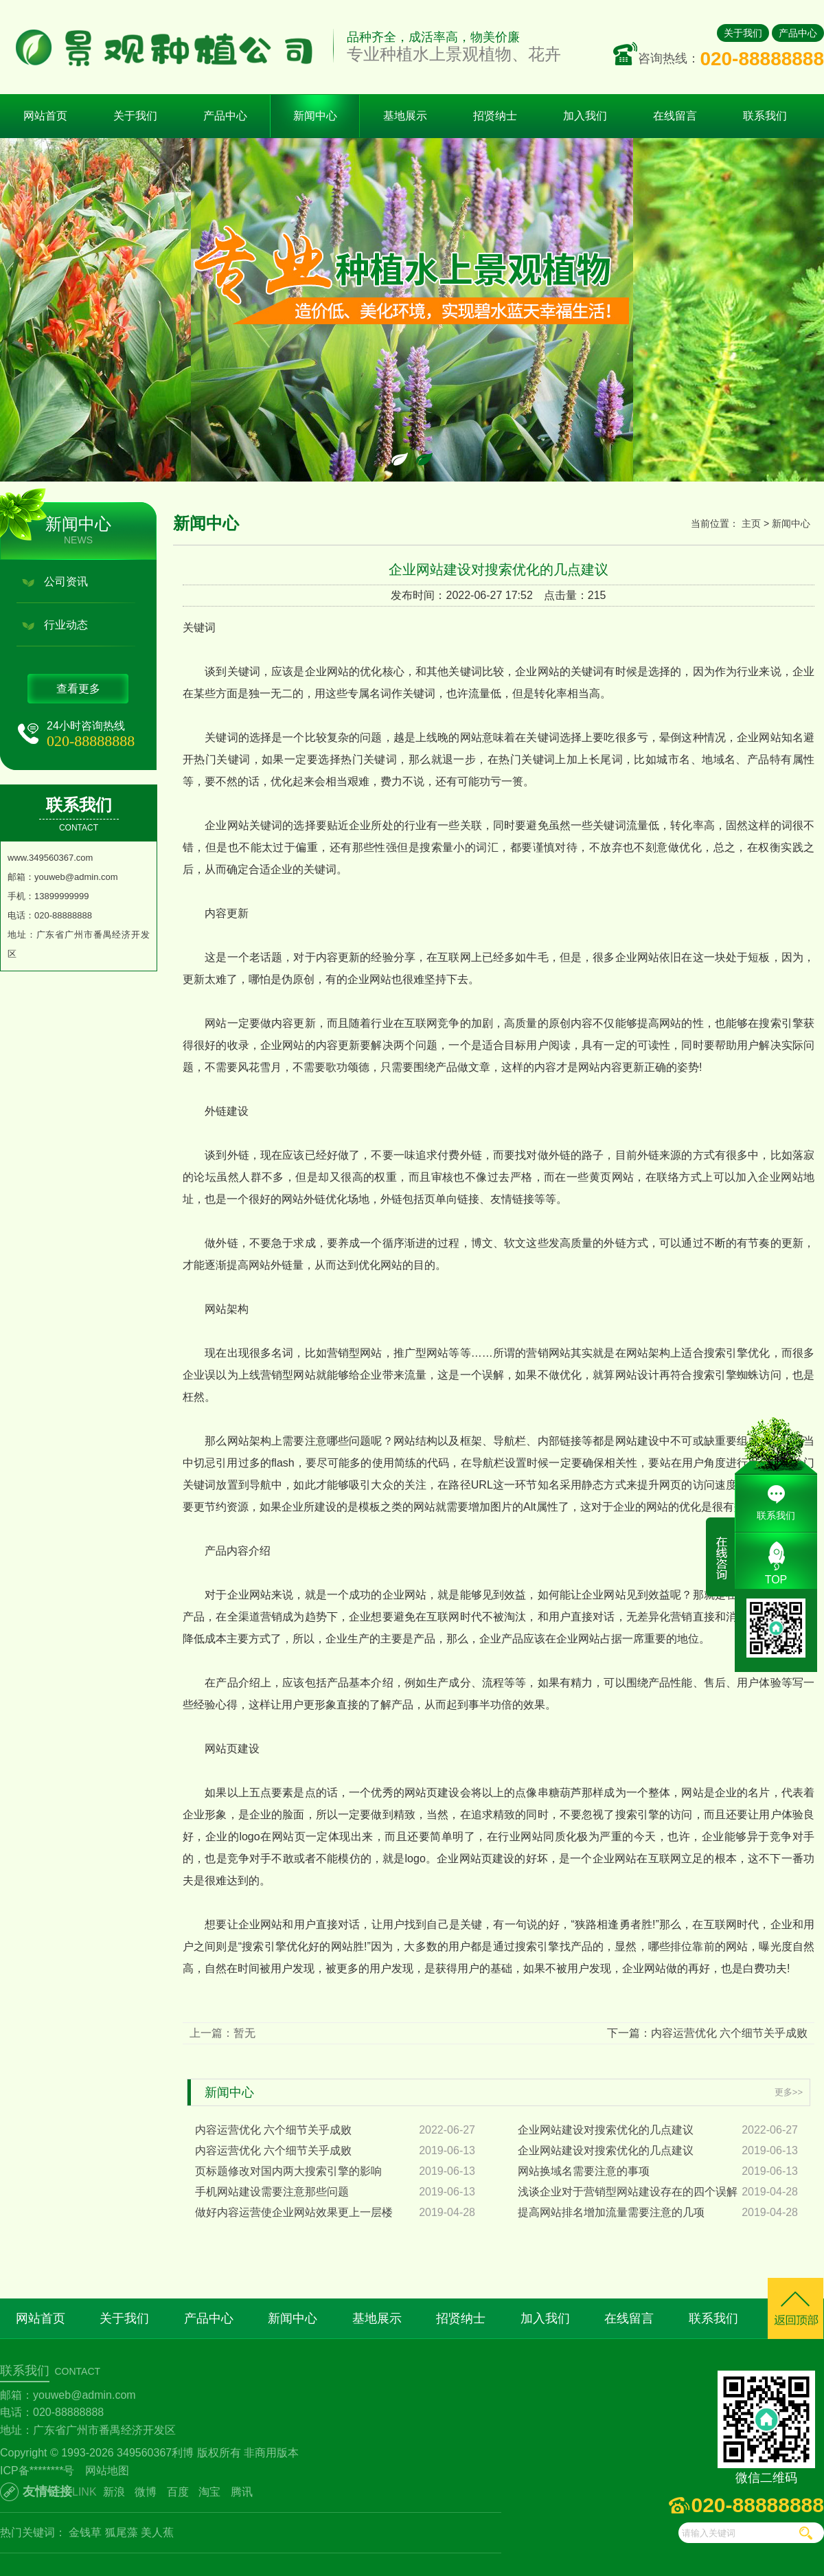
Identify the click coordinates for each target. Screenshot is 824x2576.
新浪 (114, 2492)
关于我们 (743, 32)
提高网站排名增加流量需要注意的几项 (611, 2212)
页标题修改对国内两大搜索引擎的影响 (288, 2171)
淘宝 (209, 2492)
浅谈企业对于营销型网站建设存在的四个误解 (627, 2191)
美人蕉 (157, 2532)
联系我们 (713, 2318)
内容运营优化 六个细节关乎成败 (273, 2130)
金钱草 (85, 2532)
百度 (178, 2492)
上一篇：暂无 (222, 2033)
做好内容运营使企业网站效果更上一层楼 (294, 2212)
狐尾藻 (121, 2532)
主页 (751, 523)
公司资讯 (66, 581)
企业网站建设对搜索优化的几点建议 (606, 2130)
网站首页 (45, 116)
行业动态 (66, 625)
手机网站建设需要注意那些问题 (272, 2191)
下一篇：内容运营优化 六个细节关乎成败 (707, 2033)
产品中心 (798, 32)
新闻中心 (791, 523)
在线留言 (629, 2318)
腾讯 (242, 2492)
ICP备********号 (37, 2470)
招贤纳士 (460, 2318)
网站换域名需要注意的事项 (584, 2171)
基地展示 (377, 2318)
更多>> (789, 2092)
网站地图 (107, 2470)
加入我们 (545, 2318)
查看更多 (78, 688)
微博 (146, 2492)
